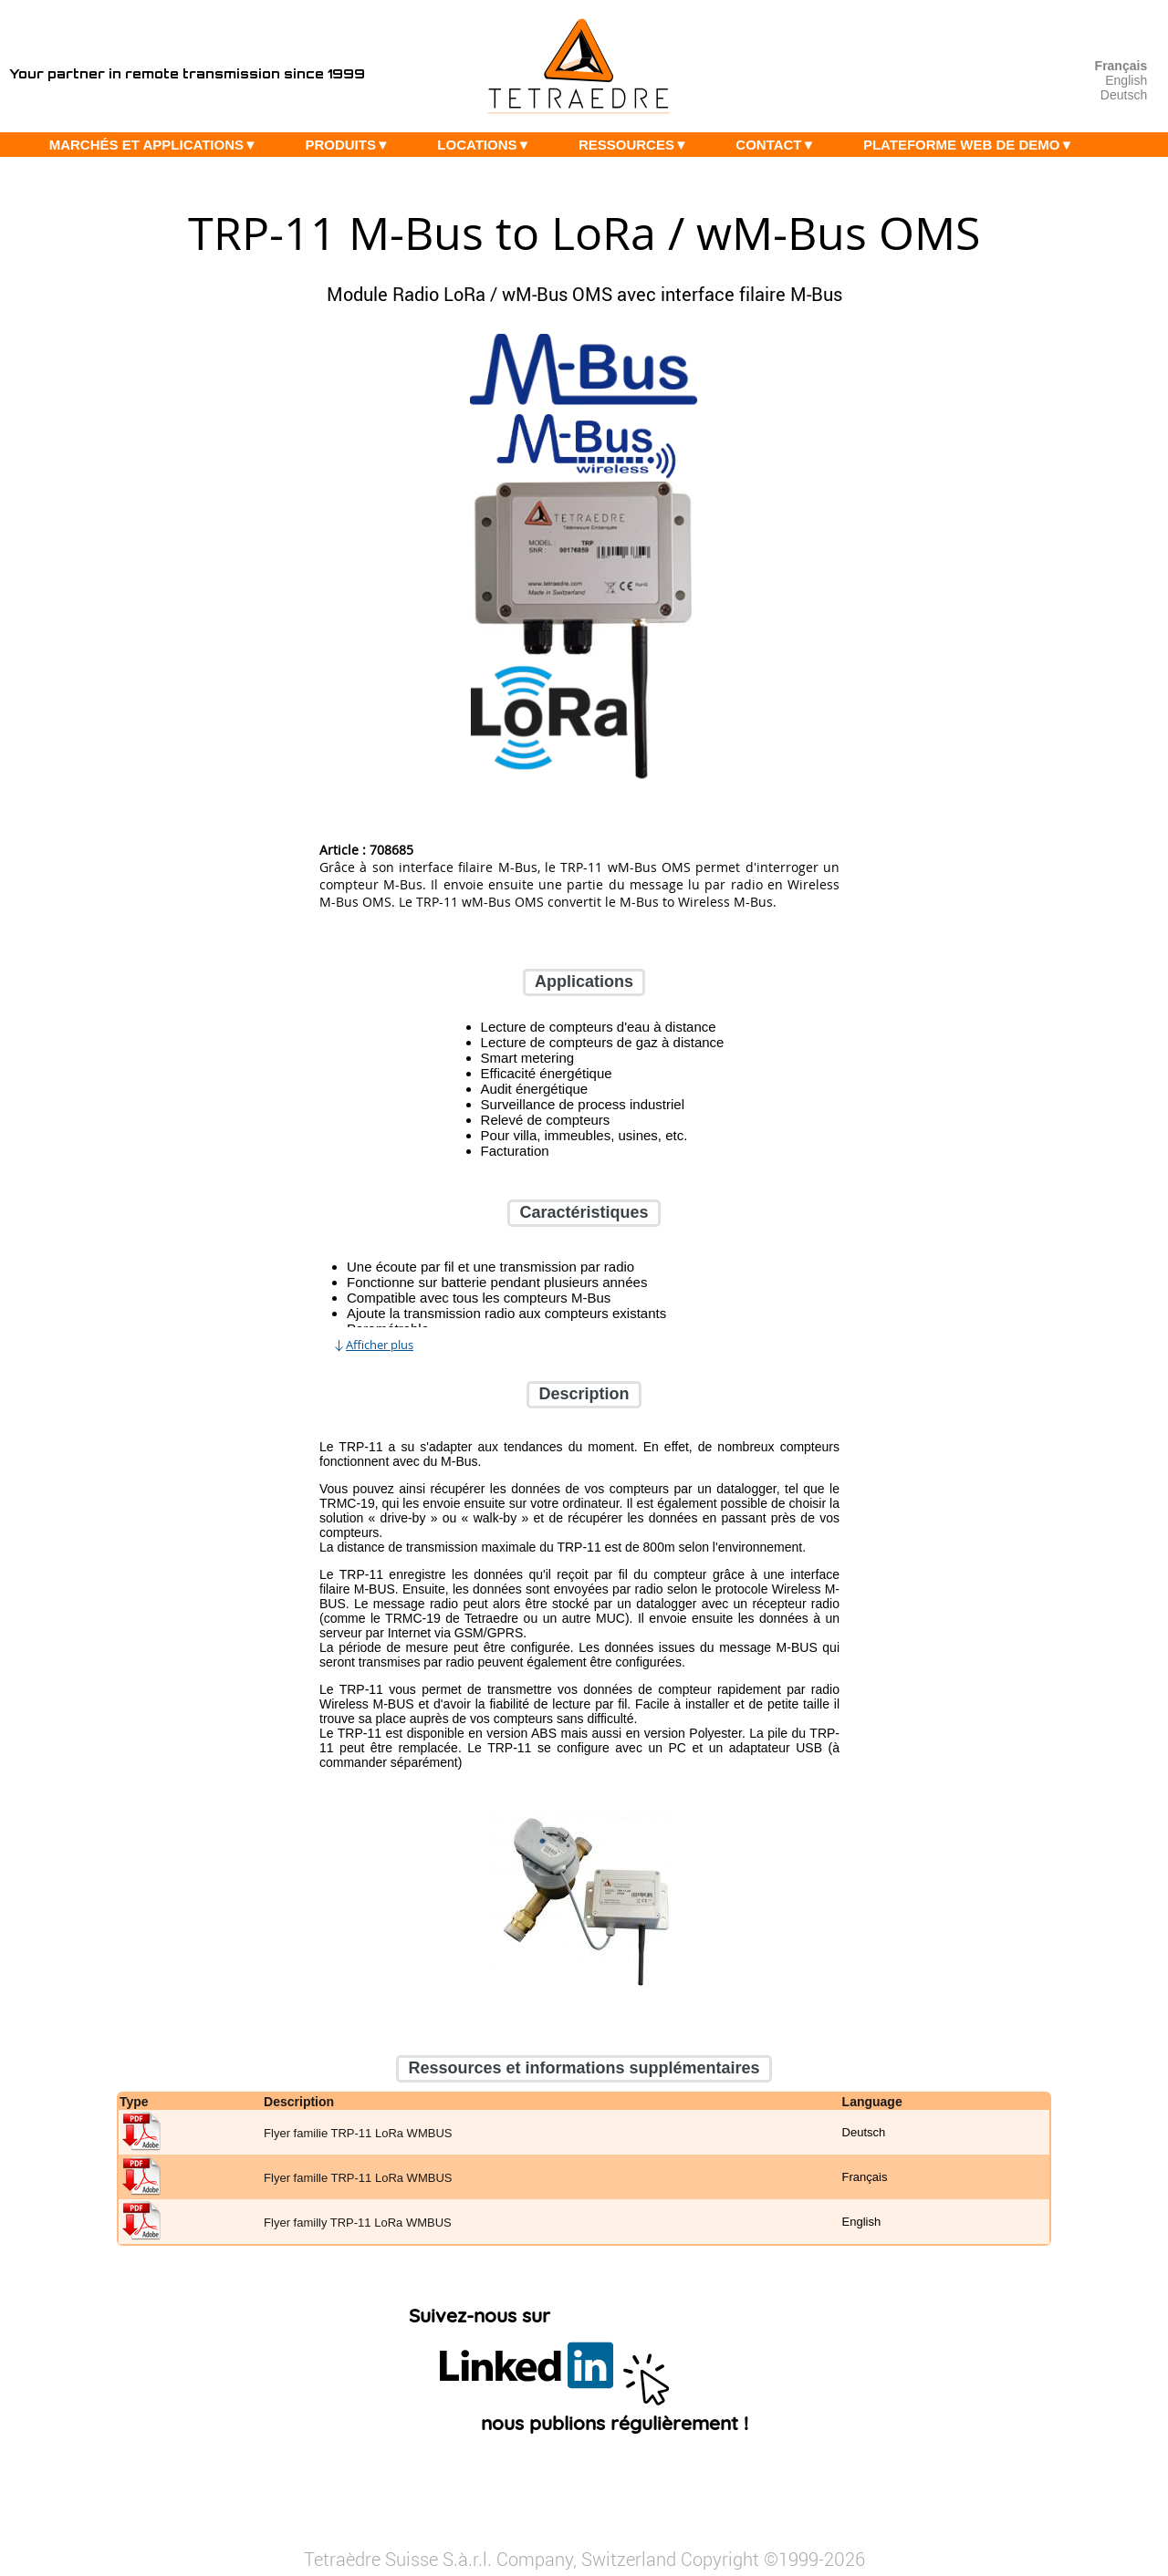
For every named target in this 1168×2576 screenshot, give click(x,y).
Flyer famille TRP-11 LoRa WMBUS (358, 2178)
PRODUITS (351, 144)
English (1126, 80)
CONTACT (779, 144)
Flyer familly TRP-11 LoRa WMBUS (358, 2222)
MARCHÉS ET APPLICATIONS (157, 144)
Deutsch (1123, 95)
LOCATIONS (488, 144)
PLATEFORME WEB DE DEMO (972, 144)
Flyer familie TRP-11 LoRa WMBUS (358, 2133)
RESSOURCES (638, 144)
